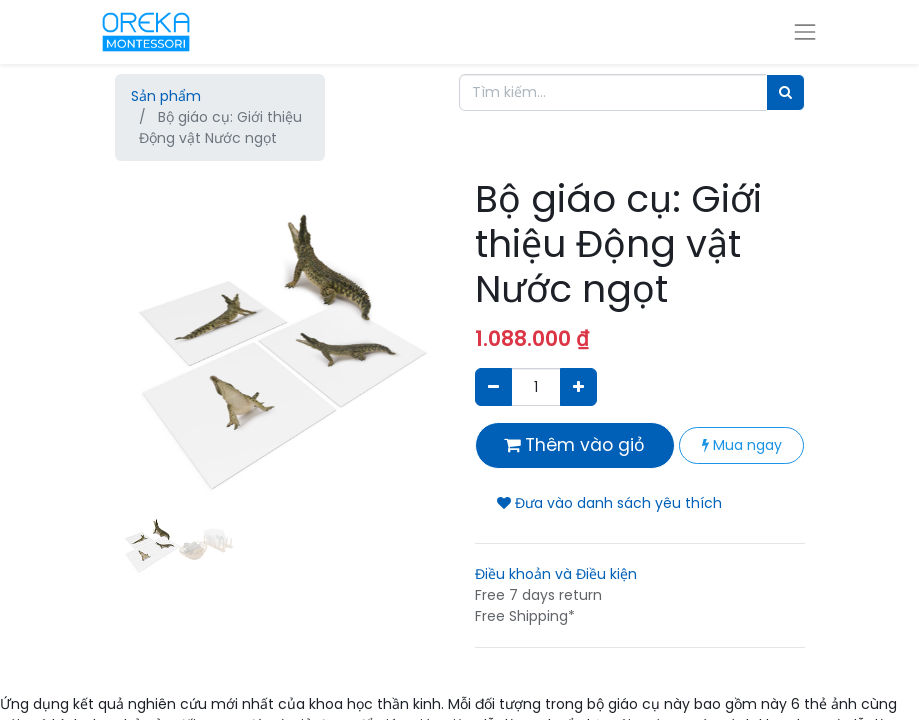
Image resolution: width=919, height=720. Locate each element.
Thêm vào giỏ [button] (574, 445)
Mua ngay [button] (742, 445)
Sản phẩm (166, 96)
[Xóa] (493, 386)
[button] (140, 377)
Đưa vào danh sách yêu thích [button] (609, 503)
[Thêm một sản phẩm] (578, 386)
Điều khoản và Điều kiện (556, 574)
